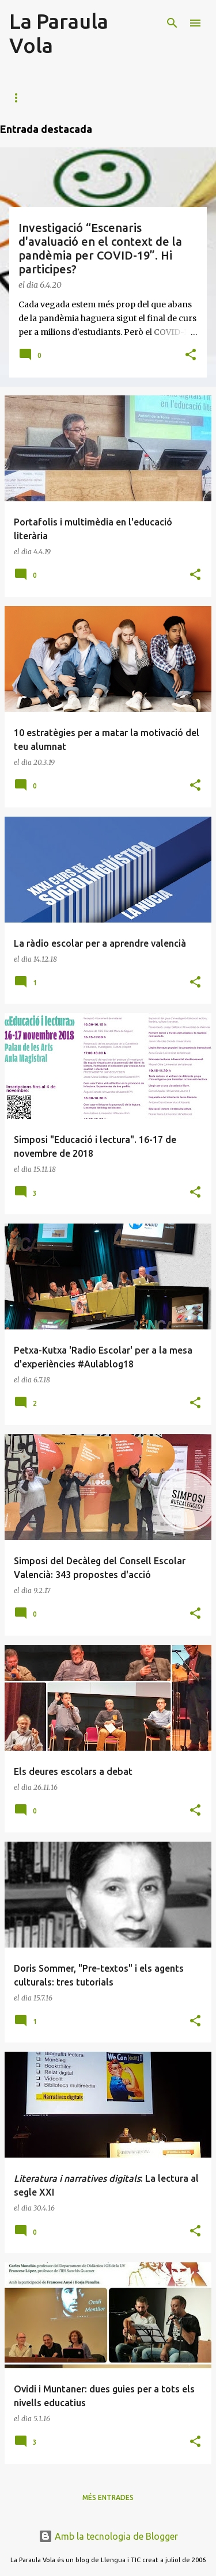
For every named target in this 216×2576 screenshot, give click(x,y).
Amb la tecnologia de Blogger (108, 2536)
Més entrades (108, 2497)
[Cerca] (172, 23)
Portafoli (29, 97)
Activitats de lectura (120, 97)
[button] (191, 355)
